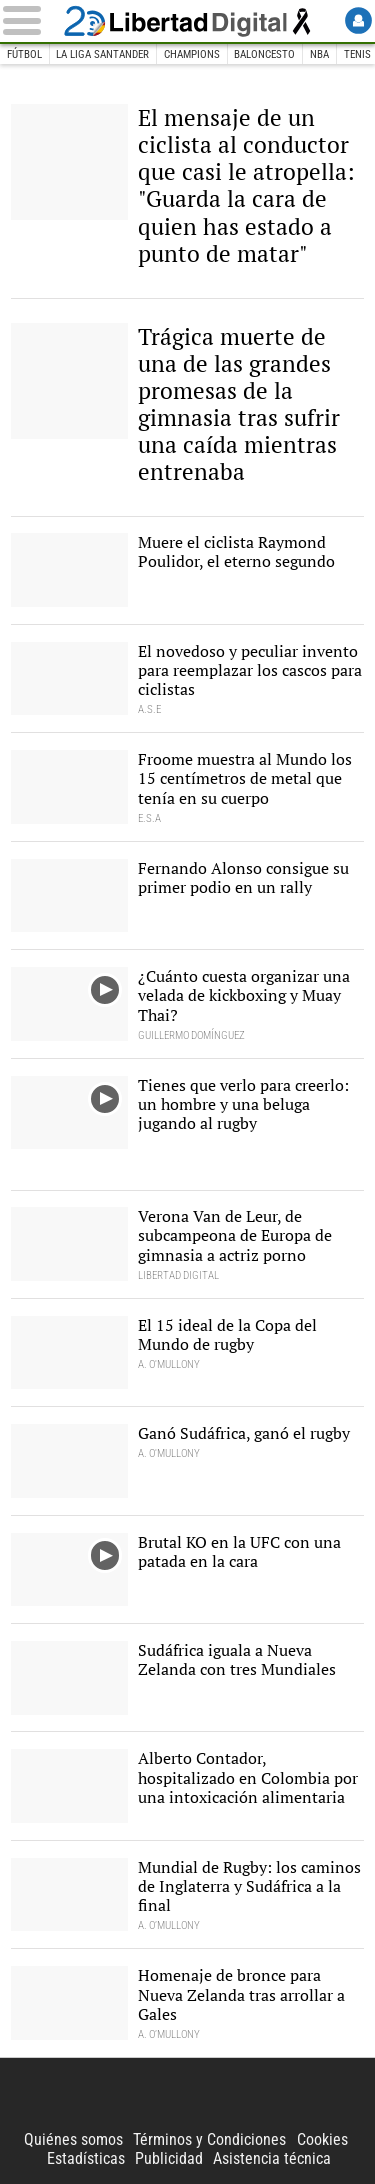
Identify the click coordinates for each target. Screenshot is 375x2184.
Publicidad (169, 2158)
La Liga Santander (102, 54)
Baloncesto (264, 54)
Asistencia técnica (272, 2158)
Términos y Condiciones (209, 2139)
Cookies (322, 2139)
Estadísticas (86, 2158)
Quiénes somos (73, 2139)
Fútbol (24, 54)
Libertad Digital (188, 21)
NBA (319, 54)
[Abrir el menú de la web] (30, 20)
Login (358, 20)
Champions (192, 54)
